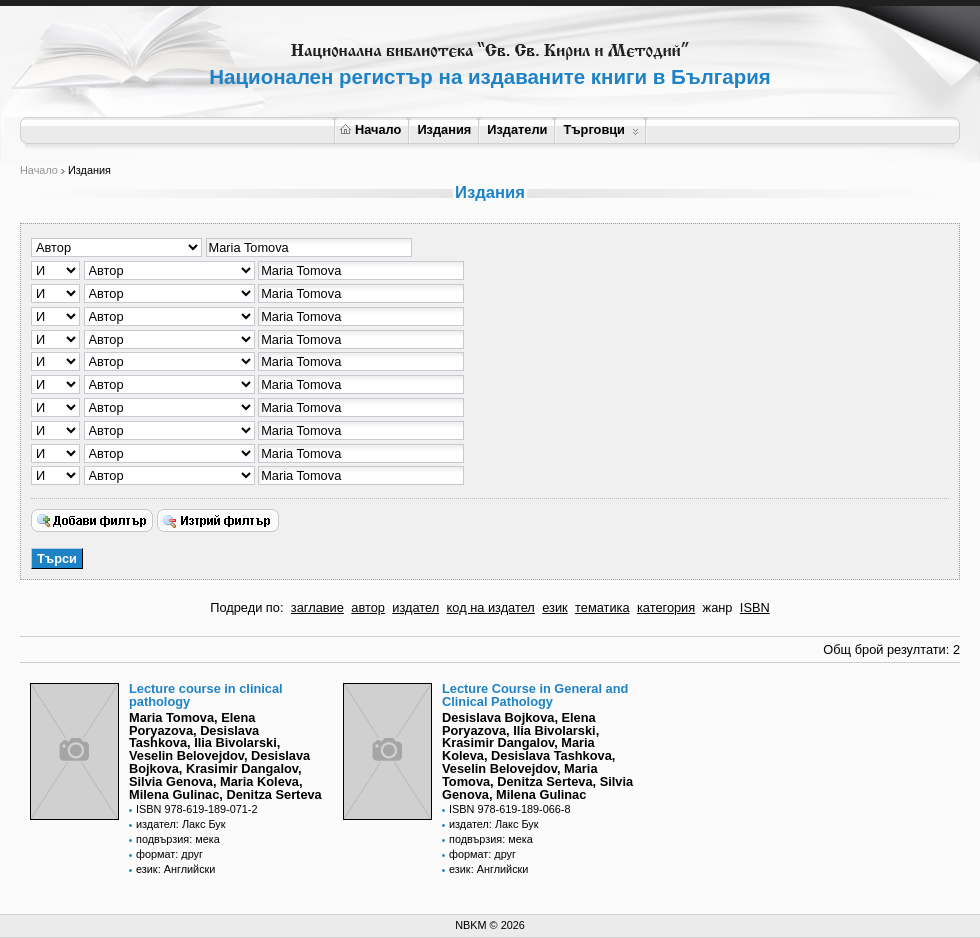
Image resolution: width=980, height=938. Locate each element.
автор (368, 607)
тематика (602, 607)
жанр (718, 607)
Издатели (517, 129)
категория (666, 607)
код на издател (491, 607)
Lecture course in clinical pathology (206, 695)
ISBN (755, 607)
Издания (444, 129)
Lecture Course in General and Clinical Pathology (535, 695)
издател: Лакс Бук (181, 824)
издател (415, 607)
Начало (370, 129)
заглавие (317, 607)
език (554, 607)
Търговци (600, 129)
